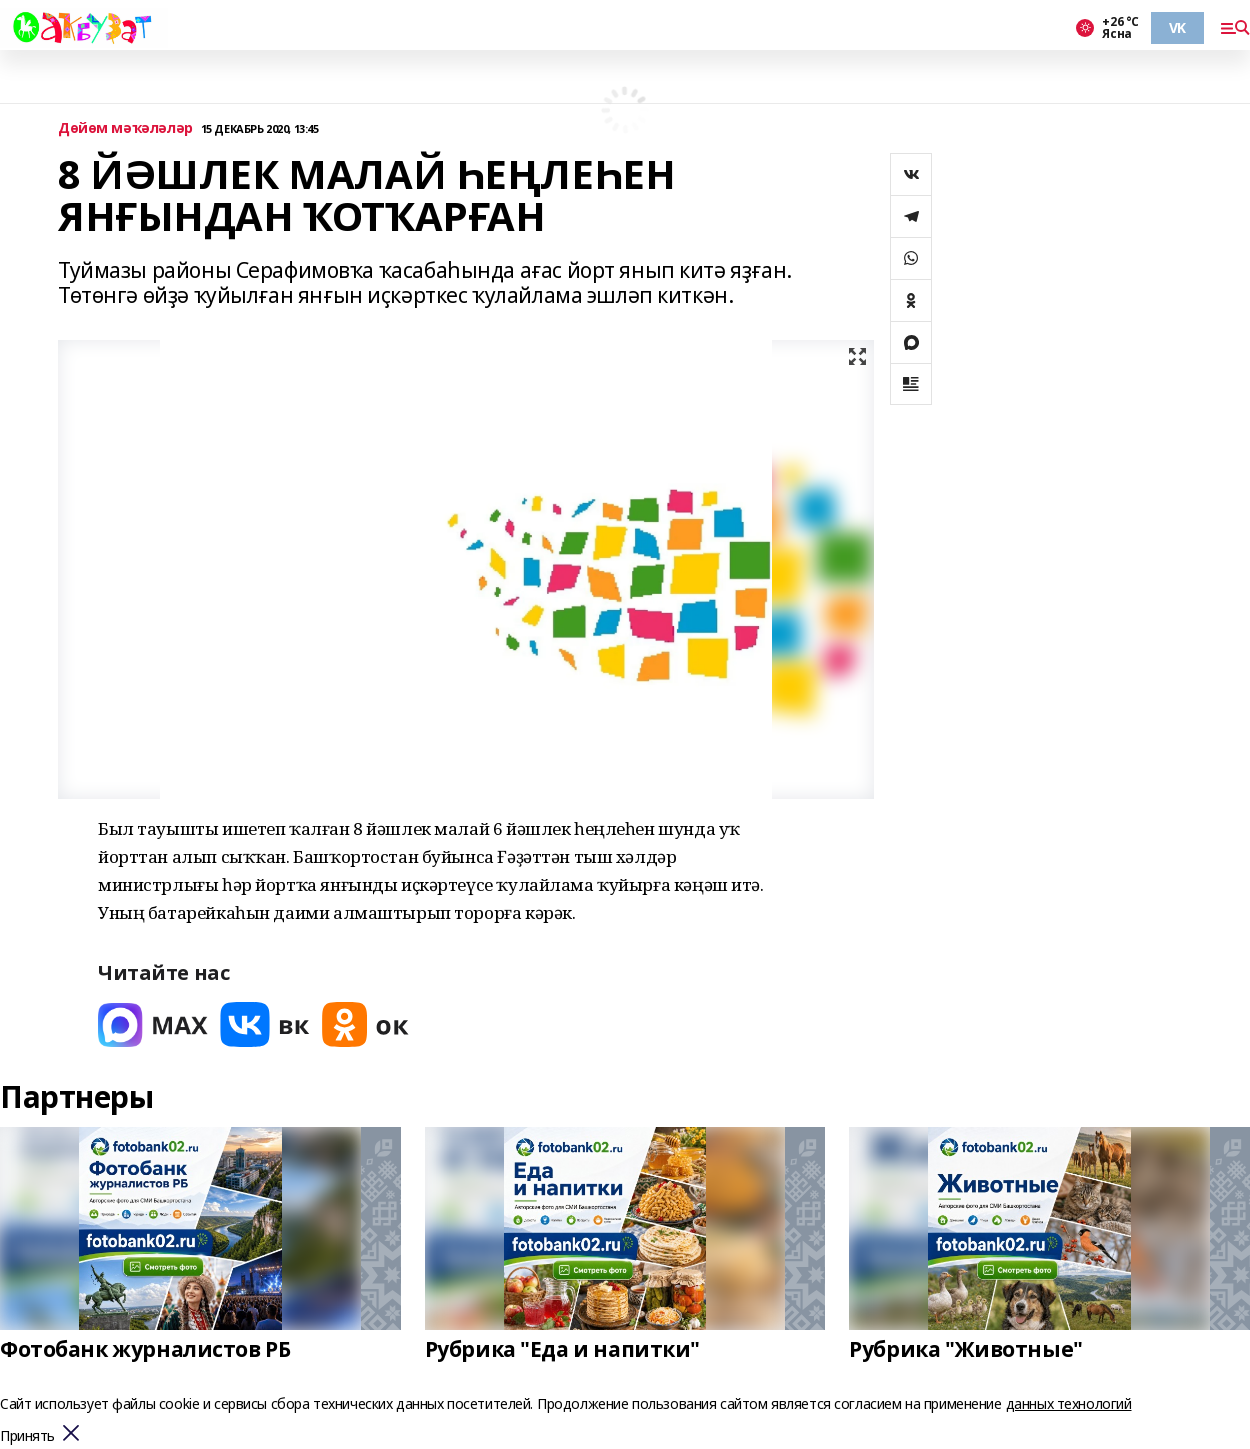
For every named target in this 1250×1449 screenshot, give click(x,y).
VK (1177, 27)
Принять (27, 1436)
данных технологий (1069, 1403)
